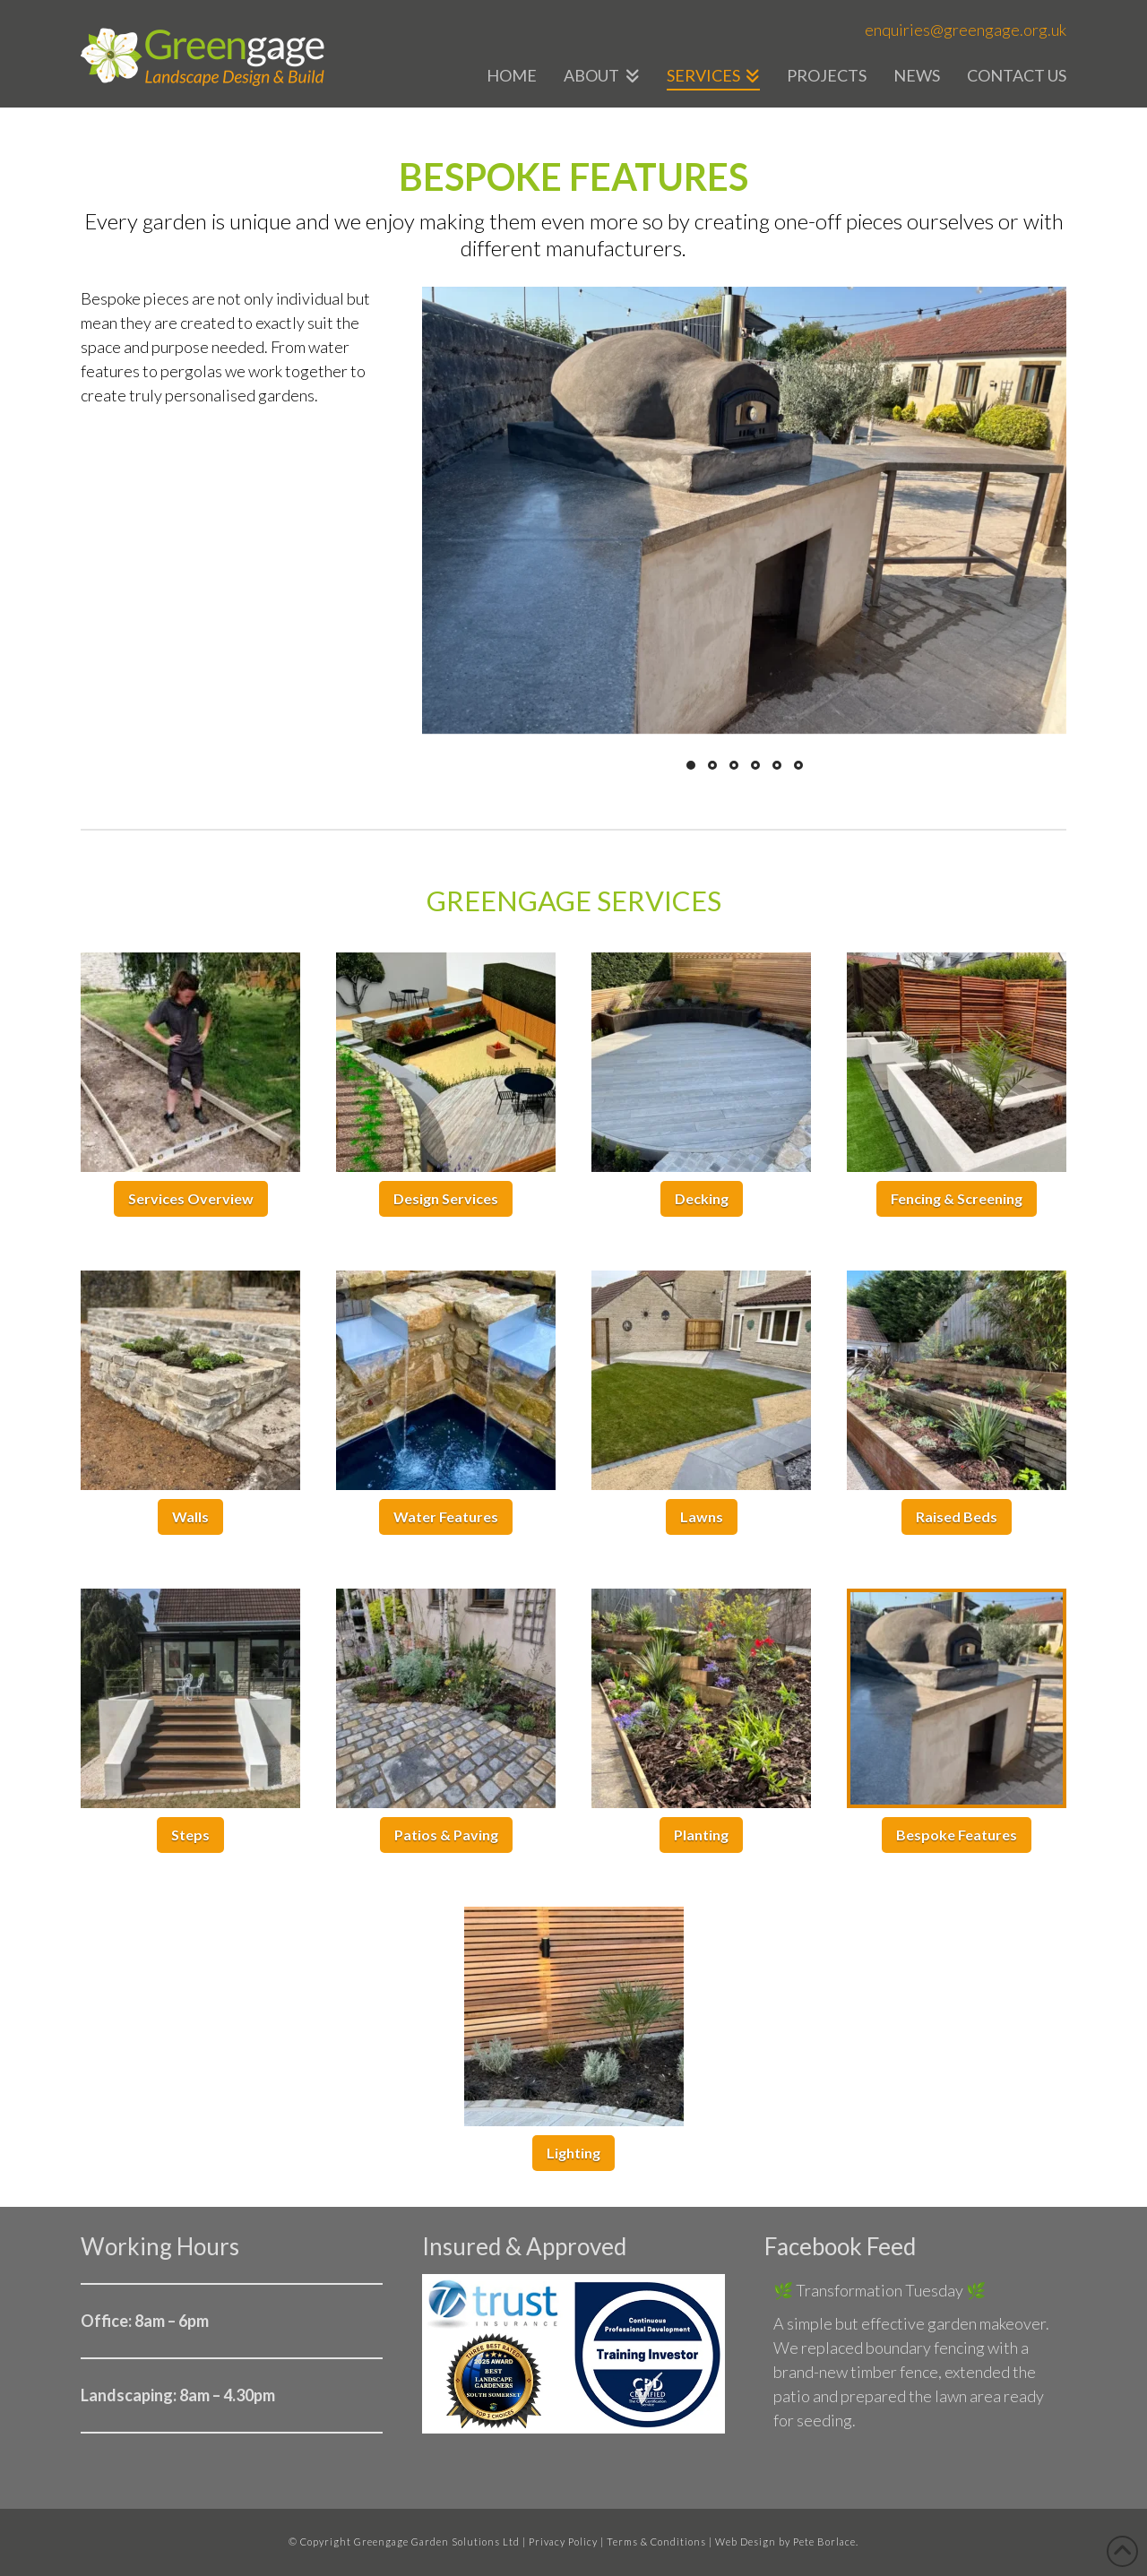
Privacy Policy (563, 2541)
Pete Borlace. (825, 2541)
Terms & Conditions (656, 2541)
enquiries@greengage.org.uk (965, 29)
